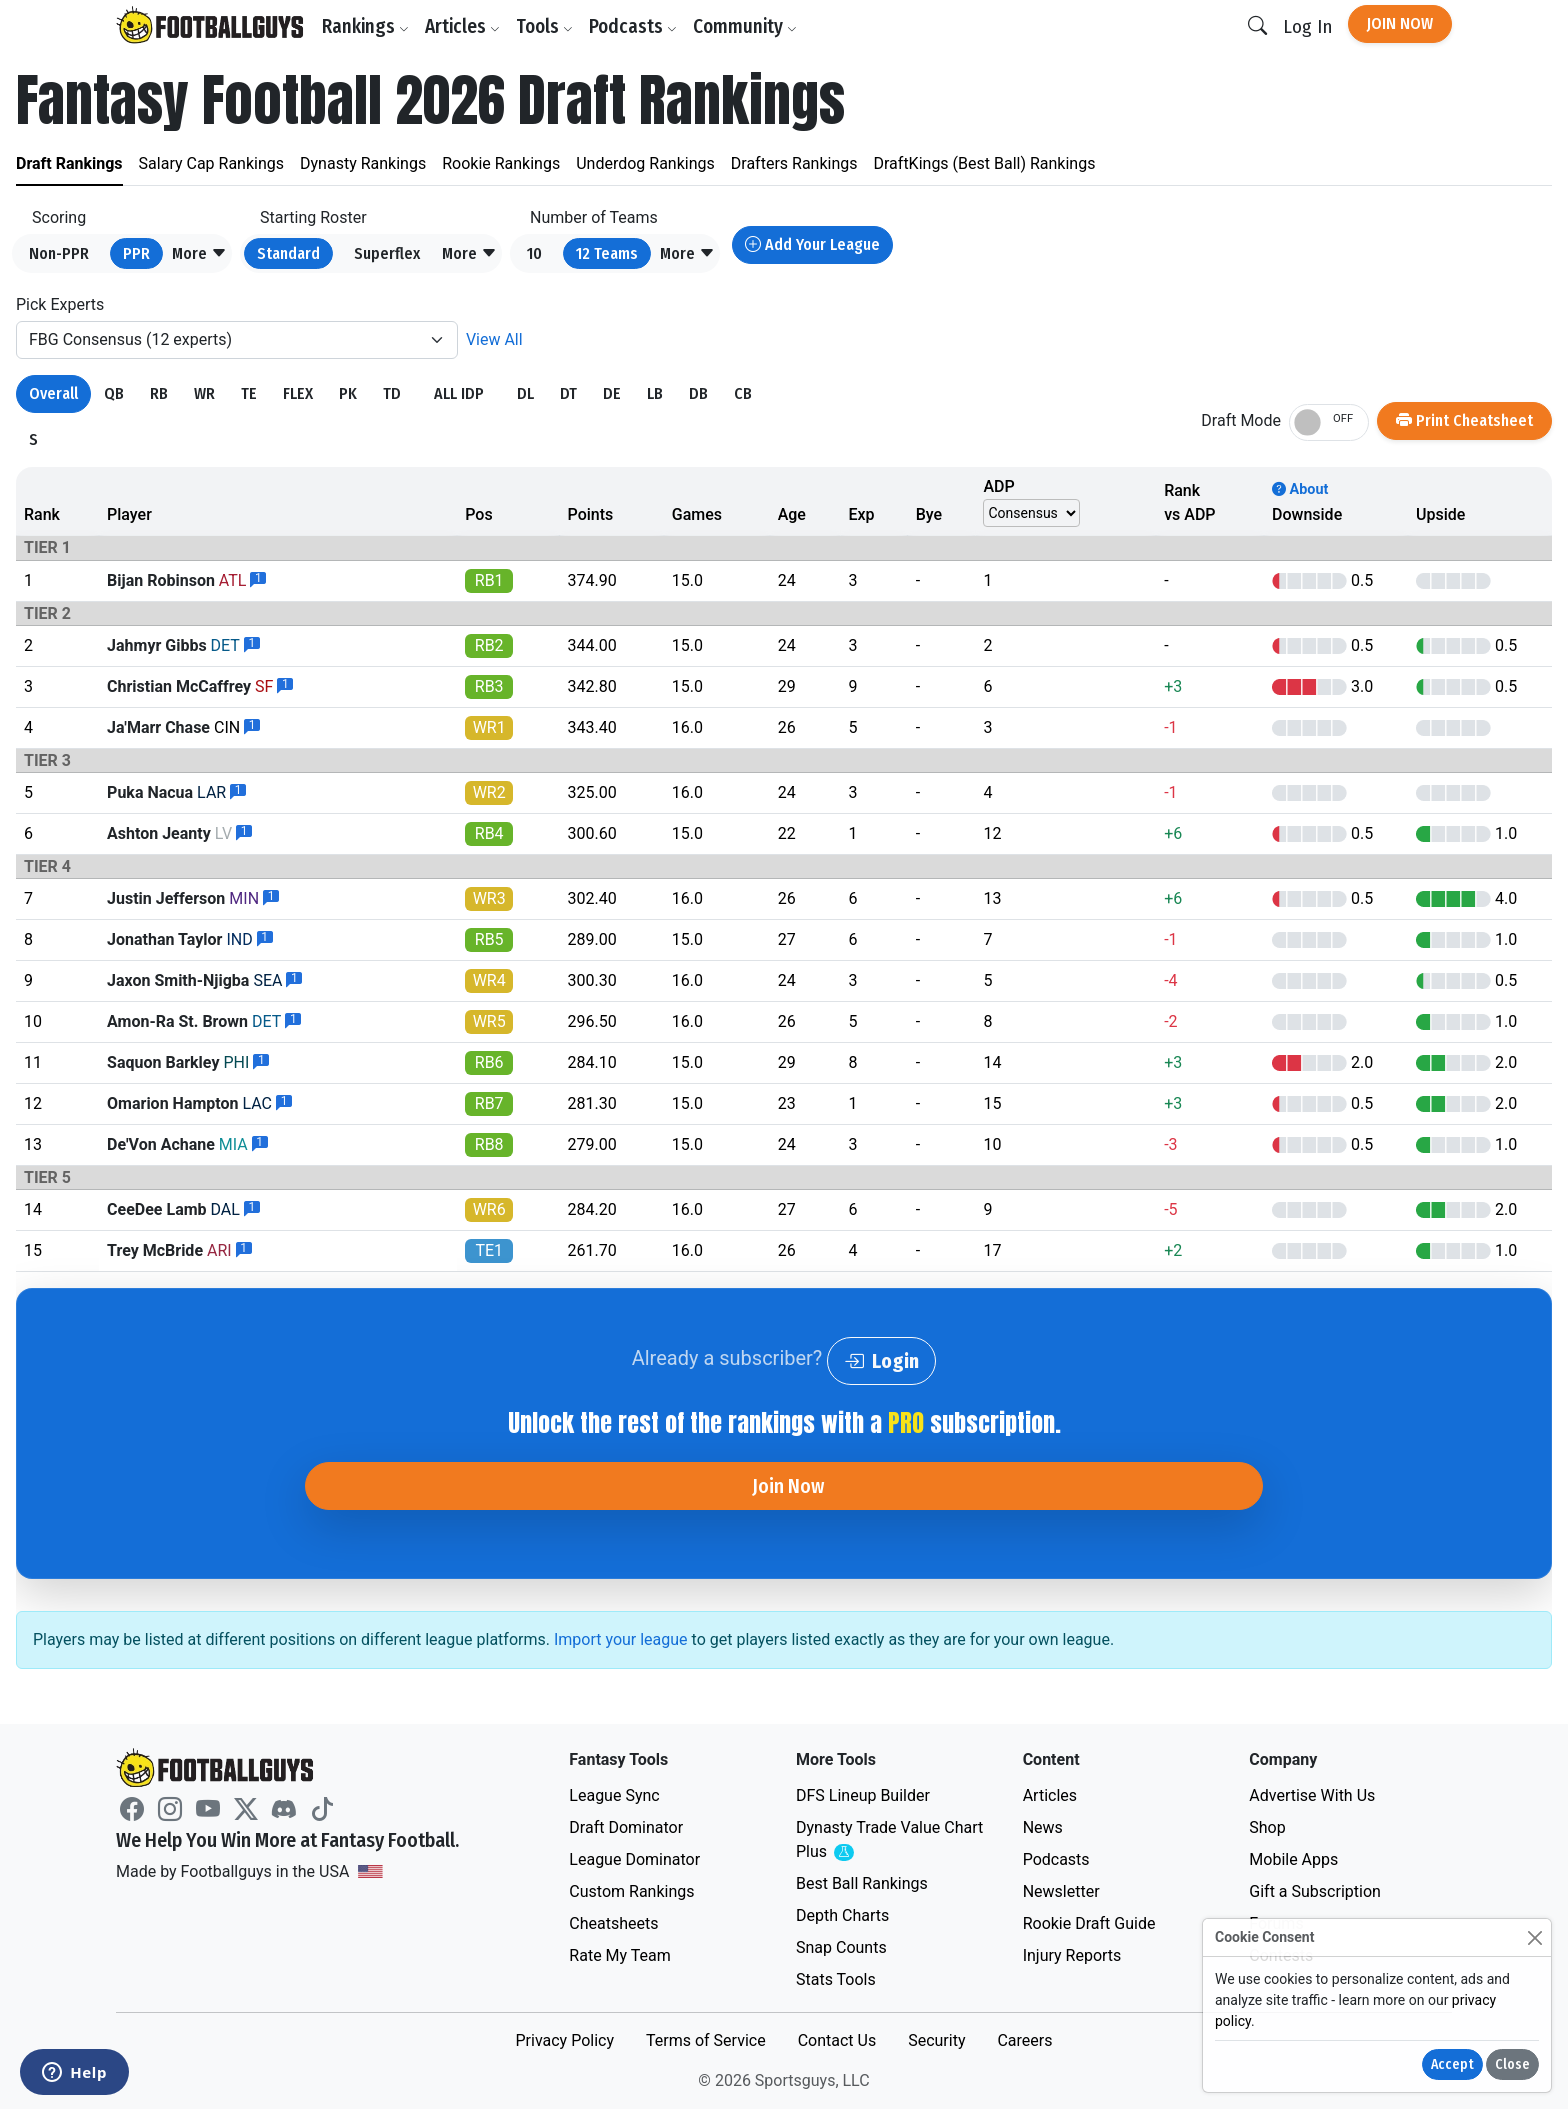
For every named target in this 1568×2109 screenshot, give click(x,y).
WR (204, 393)
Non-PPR (59, 253)
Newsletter (1061, 1891)
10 (534, 253)
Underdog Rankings (645, 163)
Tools (544, 26)
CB (743, 393)
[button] (199, 254)
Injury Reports (1072, 1955)
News (1043, 1827)
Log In (1307, 26)
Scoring (59, 217)
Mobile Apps (1293, 1859)
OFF (1343, 418)
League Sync (614, 1795)
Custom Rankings (631, 1891)
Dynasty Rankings (363, 163)
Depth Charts (842, 1915)
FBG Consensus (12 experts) (130, 339)
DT (568, 393)
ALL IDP (459, 393)
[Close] (1534, 1937)
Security (936, 2040)
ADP (998, 486)
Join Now (1400, 23)
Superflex (387, 253)
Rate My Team (619, 1955)
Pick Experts (60, 304)
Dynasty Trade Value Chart (889, 1840)
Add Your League (812, 244)
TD (392, 393)
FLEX (298, 393)
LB (655, 393)
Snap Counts (841, 1947)
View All (494, 339)
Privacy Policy (564, 2040)
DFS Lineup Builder (863, 1795)
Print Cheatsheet (1464, 420)
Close (1512, 2064)
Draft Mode (1241, 420)
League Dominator (634, 1859)
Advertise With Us (1312, 1795)
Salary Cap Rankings (211, 163)
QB (114, 393)
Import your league (621, 1639)
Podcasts (633, 26)
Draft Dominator (626, 1827)
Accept (1452, 2064)
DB (698, 393)
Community (745, 26)
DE (612, 393)
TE (249, 393)
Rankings (365, 26)
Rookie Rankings (501, 163)
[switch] (1329, 422)
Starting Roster (313, 217)
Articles (462, 26)
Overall (53, 393)
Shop (1267, 1827)
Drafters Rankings (794, 163)
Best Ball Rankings (862, 1883)
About (1300, 489)
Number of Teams (594, 217)
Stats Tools (836, 1979)
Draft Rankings (69, 163)
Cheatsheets (613, 1923)
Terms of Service (706, 2040)
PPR (136, 253)
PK (348, 393)
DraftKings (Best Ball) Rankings (985, 163)
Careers (1024, 2040)
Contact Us (837, 2040)
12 (607, 253)
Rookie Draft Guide (1089, 1923)
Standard (288, 253)
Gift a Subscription (1315, 1891)
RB (159, 393)
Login (881, 1361)
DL (525, 393)
